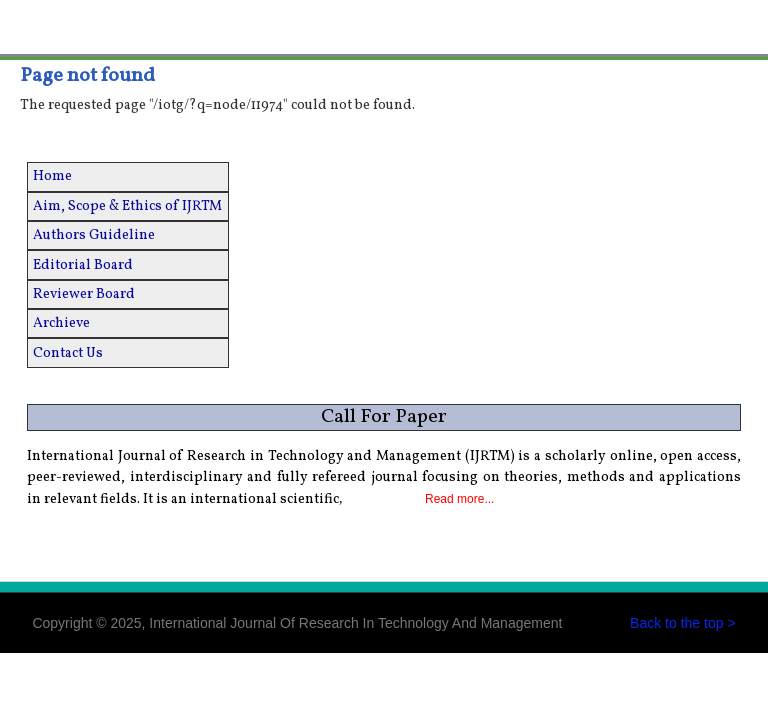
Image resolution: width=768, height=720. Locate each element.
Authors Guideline (94, 235)
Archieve (61, 323)
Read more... (459, 499)
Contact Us (68, 353)
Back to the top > (682, 623)
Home (52, 176)
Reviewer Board (84, 294)
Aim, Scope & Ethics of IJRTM (127, 206)
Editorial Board (83, 265)
